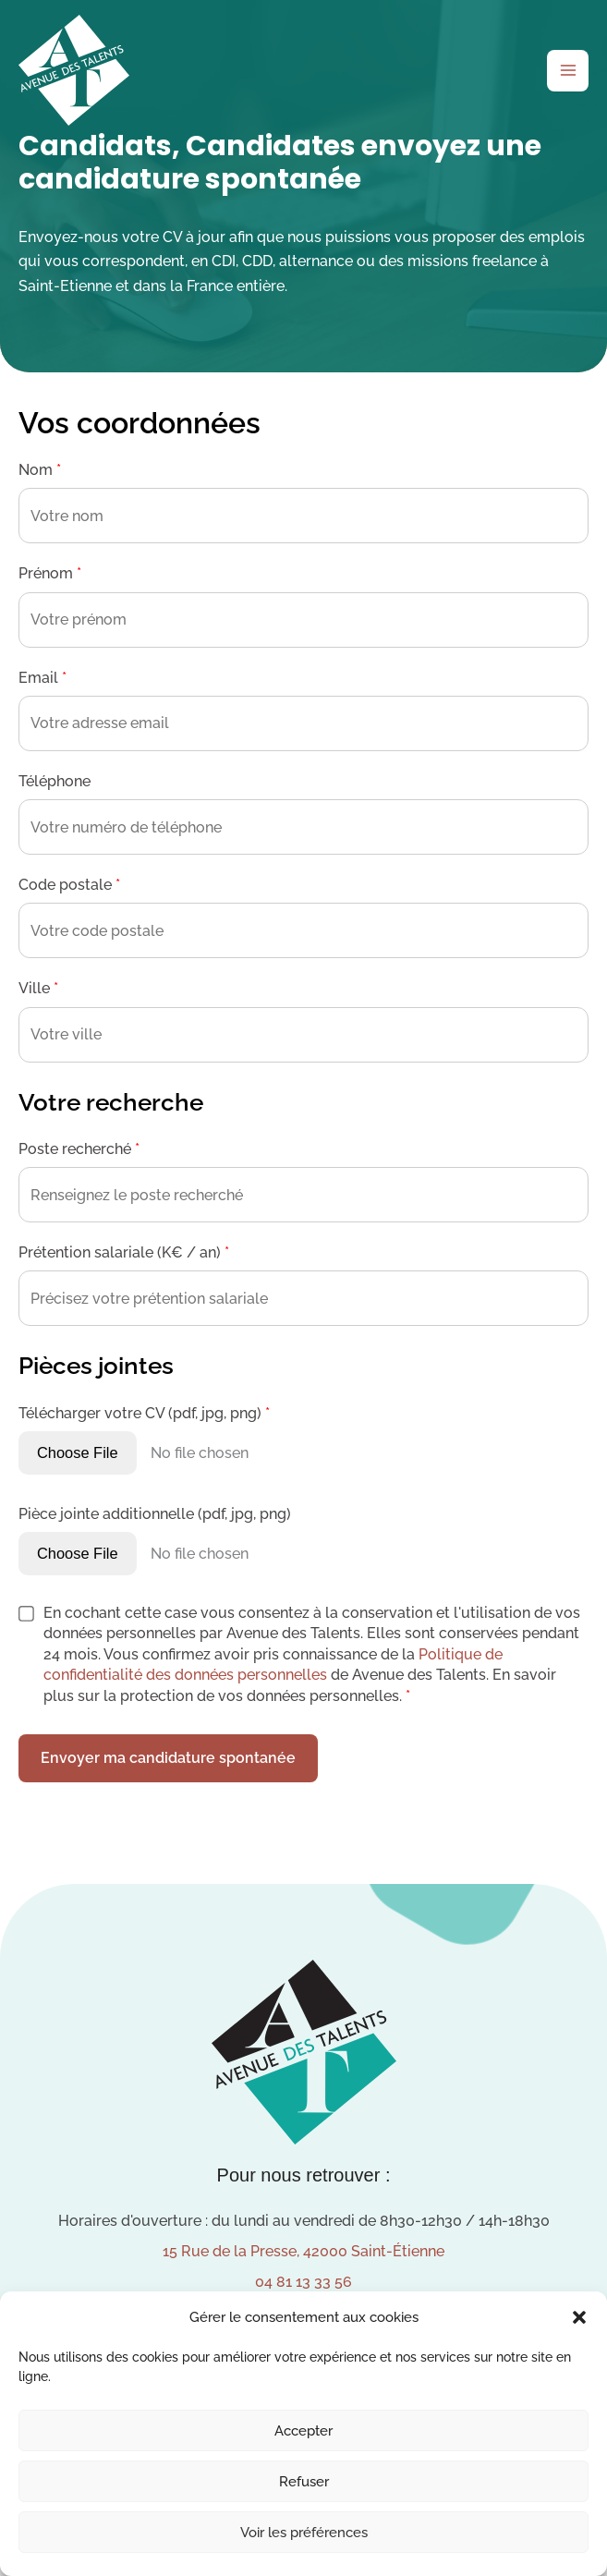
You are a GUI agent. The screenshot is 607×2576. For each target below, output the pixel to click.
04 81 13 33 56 (303, 2281)
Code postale (69, 884)
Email (42, 678)
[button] (579, 2317)
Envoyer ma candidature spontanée (168, 1758)
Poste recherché (79, 1149)
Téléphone (54, 781)
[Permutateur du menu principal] (568, 70)
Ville (38, 988)
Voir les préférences (304, 2532)
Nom (39, 470)
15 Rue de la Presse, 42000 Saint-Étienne (303, 2251)
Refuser (304, 2481)
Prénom (49, 573)
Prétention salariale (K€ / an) (123, 1252)
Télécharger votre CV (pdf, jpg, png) (144, 1413)
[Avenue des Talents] (73, 70)
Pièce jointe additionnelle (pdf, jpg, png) (154, 1514)
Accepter (303, 2431)
